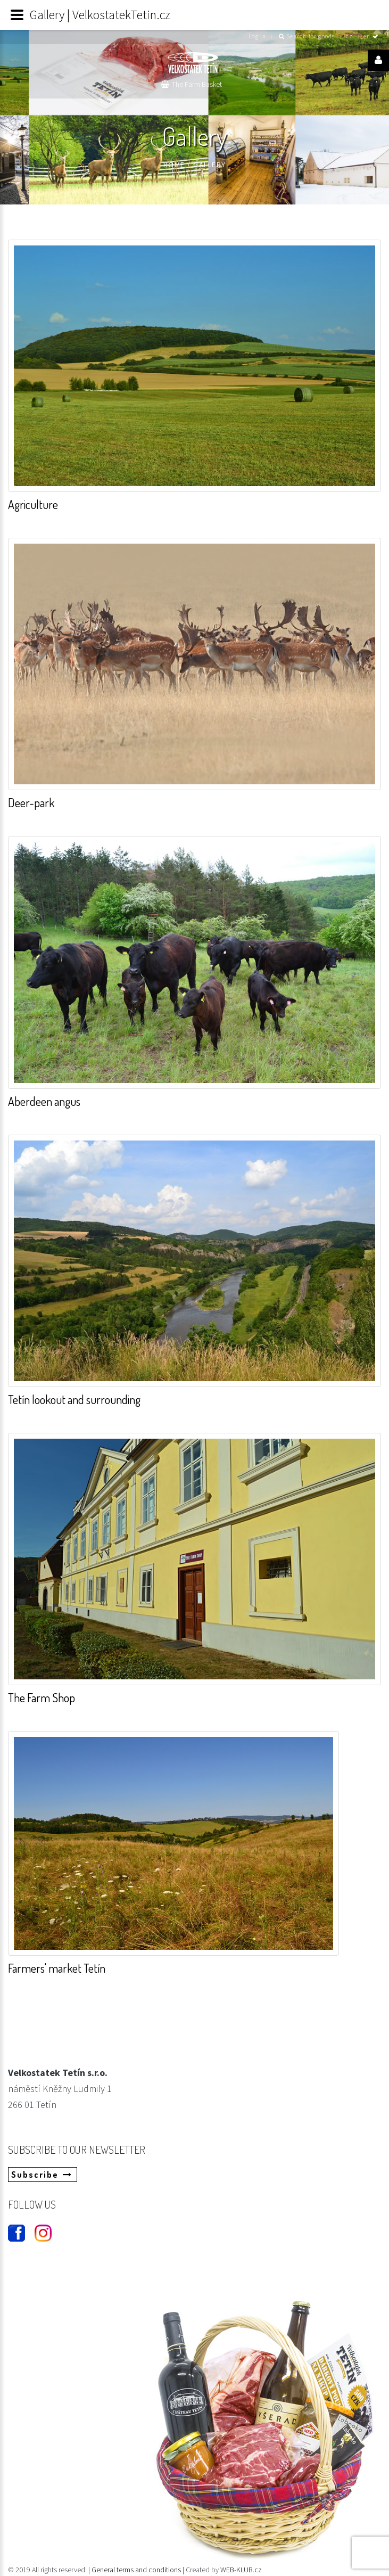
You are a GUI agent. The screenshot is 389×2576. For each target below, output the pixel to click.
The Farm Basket (197, 84)
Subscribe (41, 2174)
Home (174, 164)
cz (349, 36)
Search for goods (307, 36)
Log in (257, 36)
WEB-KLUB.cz (241, 2569)
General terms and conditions (137, 2569)
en (371, 36)
